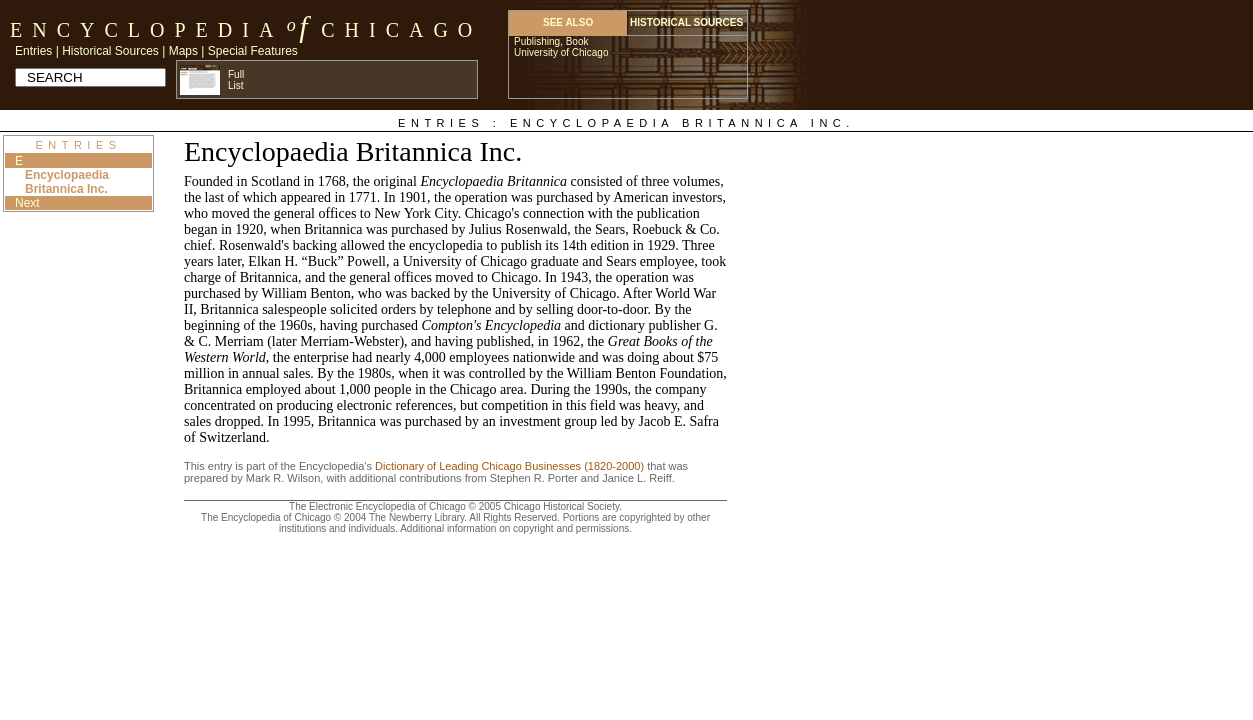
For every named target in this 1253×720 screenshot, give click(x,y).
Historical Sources (110, 51)
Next (27, 203)
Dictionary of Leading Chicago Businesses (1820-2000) (509, 466)
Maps (183, 51)
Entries (33, 51)
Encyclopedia (146, 30)
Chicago (401, 30)
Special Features (253, 51)
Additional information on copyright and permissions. (516, 528)
